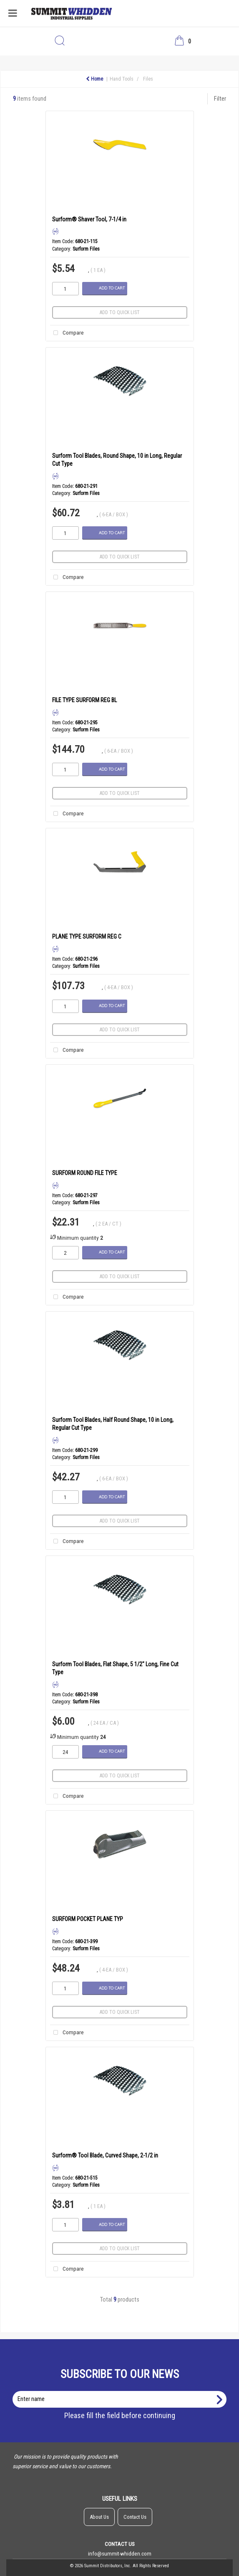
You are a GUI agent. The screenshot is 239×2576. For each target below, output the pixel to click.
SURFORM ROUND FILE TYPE (84, 1173)
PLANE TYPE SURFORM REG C (86, 936)
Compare (67, 333)
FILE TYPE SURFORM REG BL (84, 700)
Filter (220, 98)
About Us (99, 2517)
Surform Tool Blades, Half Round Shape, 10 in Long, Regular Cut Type (113, 1423)
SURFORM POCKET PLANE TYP (87, 1919)
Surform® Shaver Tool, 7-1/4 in (89, 219)
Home (94, 79)
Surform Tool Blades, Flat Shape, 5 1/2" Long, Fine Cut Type (115, 1668)
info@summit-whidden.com (119, 2553)
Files (148, 79)
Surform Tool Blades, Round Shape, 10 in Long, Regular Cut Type (117, 459)
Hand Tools (121, 79)
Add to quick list (120, 312)
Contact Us (134, 2517)
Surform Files (86, 249)
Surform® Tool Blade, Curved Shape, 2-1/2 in (105, 2155)
